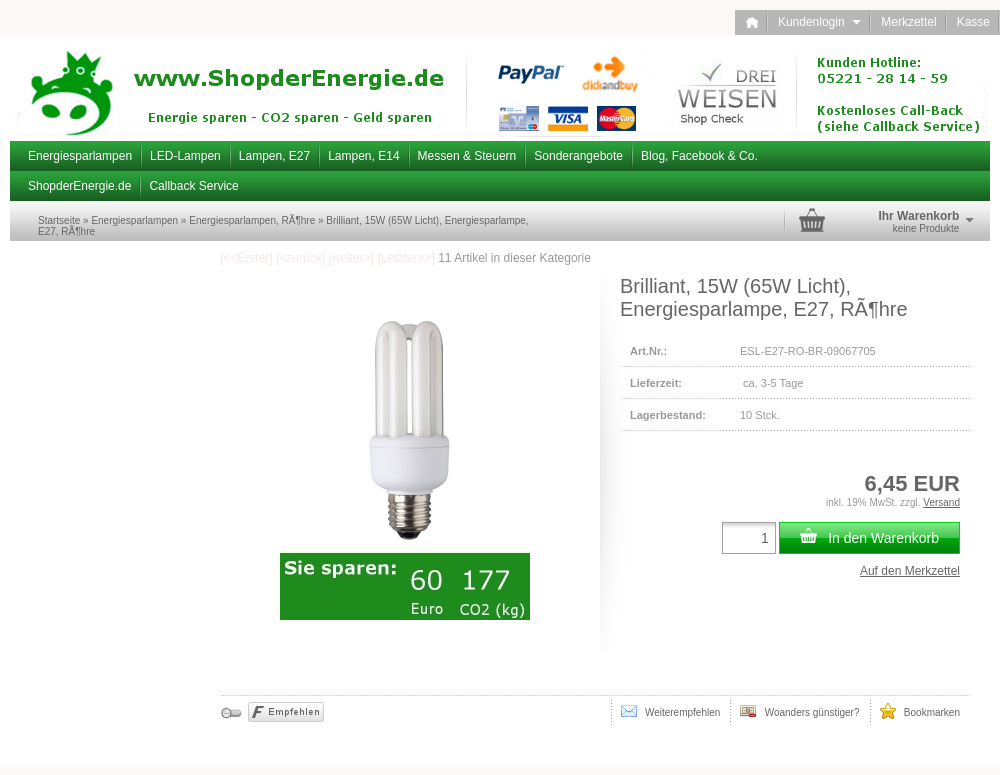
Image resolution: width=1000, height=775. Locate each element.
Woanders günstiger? (799, 711)
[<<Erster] (246, 258)
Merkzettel (908, 22)
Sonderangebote (578, 156)
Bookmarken (920, 711)
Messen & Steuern (467, 156)
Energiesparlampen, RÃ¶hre (252, 220)
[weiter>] (351, 258)
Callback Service (193, 186)
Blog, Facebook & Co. (699, 156)
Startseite (59, 220)
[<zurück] (300, 258)
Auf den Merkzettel (910, 571)
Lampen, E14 (363, 156)
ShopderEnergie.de (79, 186)
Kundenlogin (819, 22)
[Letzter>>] (405, 258)
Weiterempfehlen (671, 711)
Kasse (973, 22)
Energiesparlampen (80, 156)
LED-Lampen (185, 156)
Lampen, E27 (274, 156)
